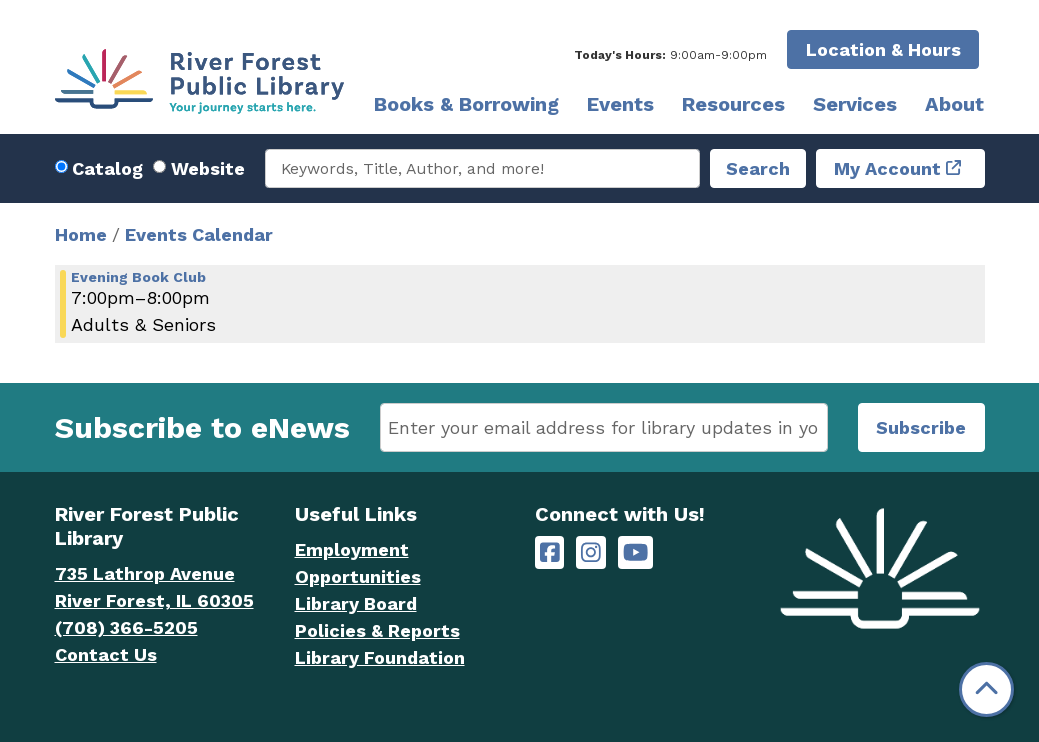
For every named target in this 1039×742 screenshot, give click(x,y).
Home (81, 234)
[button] (670, 55)
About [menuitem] (954, 104)
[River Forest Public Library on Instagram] (591, 552)
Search (758, 168)
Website (208, 168)
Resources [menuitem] (733, 104)
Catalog (107, 168)
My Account (887, 168)
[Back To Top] (986, 689)
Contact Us (106, 654)
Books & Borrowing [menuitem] (466, 104)
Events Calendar (199, 234)
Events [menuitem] (620, 104)
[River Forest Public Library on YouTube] (635, 552)
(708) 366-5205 (126, 627)
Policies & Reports (377, 630)
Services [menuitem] (855, 104)
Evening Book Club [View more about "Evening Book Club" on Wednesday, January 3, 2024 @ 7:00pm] (138, 277)
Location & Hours (883, 49)
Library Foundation (380, 657)
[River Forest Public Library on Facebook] (550, 552)
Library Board (356, 603)
